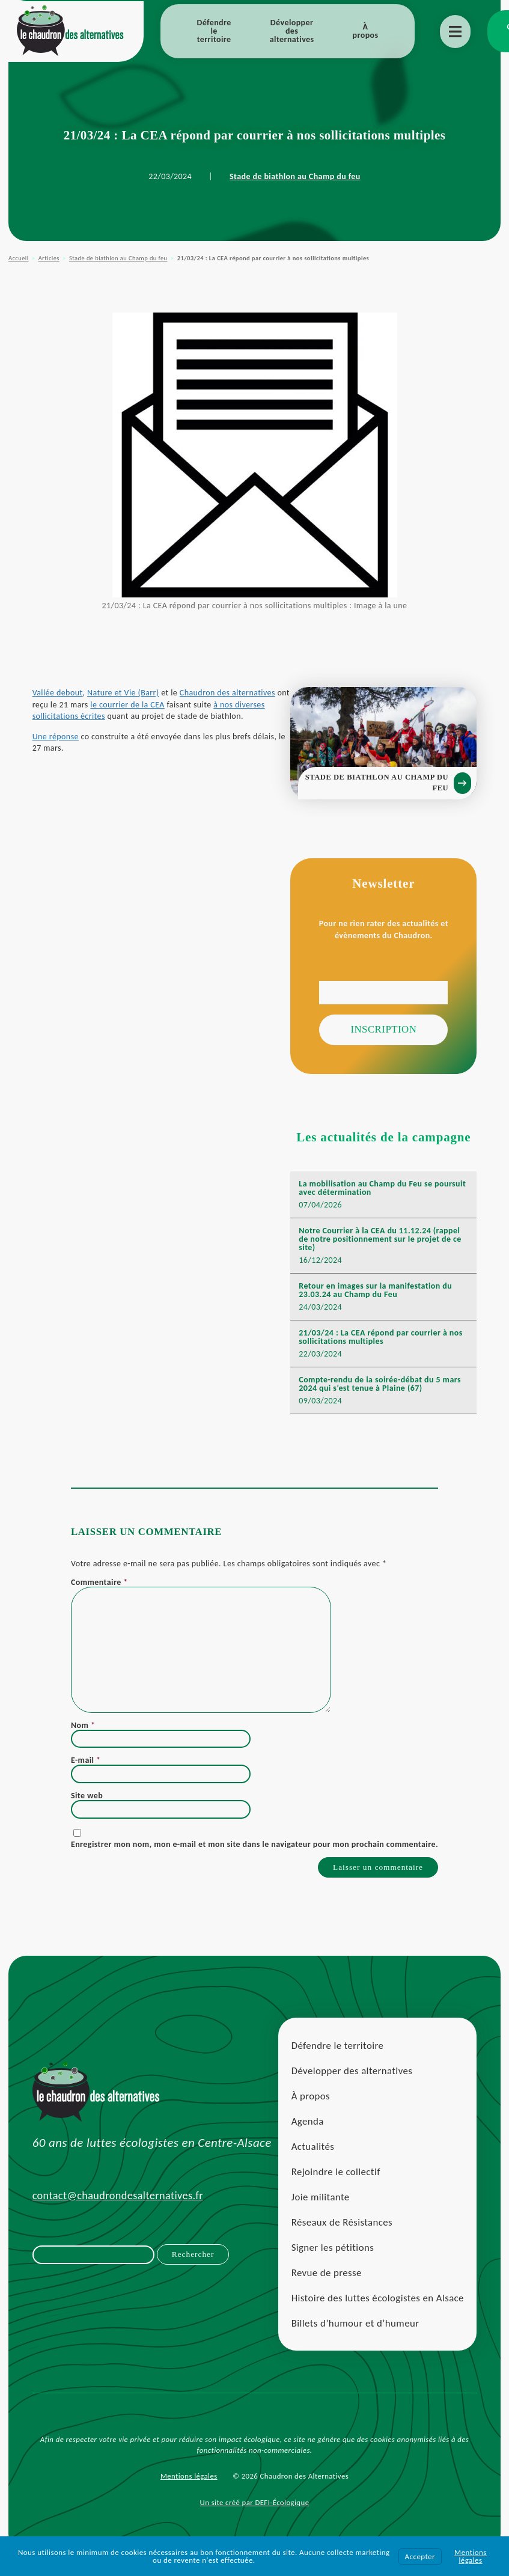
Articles (48, 258)
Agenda (307, 2134)
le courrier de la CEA (143, 710)
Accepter (420, 2556)
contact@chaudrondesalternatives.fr (118, 2208)
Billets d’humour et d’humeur (355, 2336)
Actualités (312, 2159)
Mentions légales (189, 2489)
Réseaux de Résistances (341, 2235)
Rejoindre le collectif (335, 2185)
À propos (366, 31)
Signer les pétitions (332, 2260)
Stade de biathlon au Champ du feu (295, 176)
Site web (87, 1805)
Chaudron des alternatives (228, 699)
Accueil (18, 258)
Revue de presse (326, 2286)
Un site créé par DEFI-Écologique (254, 2515)
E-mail (86, 1770)
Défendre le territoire (214, 30)
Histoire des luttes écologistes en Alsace (377, 2311)
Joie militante (320, 2210)
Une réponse (56, 742)
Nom (83, 1735)
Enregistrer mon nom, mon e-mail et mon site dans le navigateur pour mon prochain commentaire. (254, 1854)
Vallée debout (58, 699)
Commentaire (99, 1592)
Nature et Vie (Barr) (124, 699)
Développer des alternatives (292, 30)
